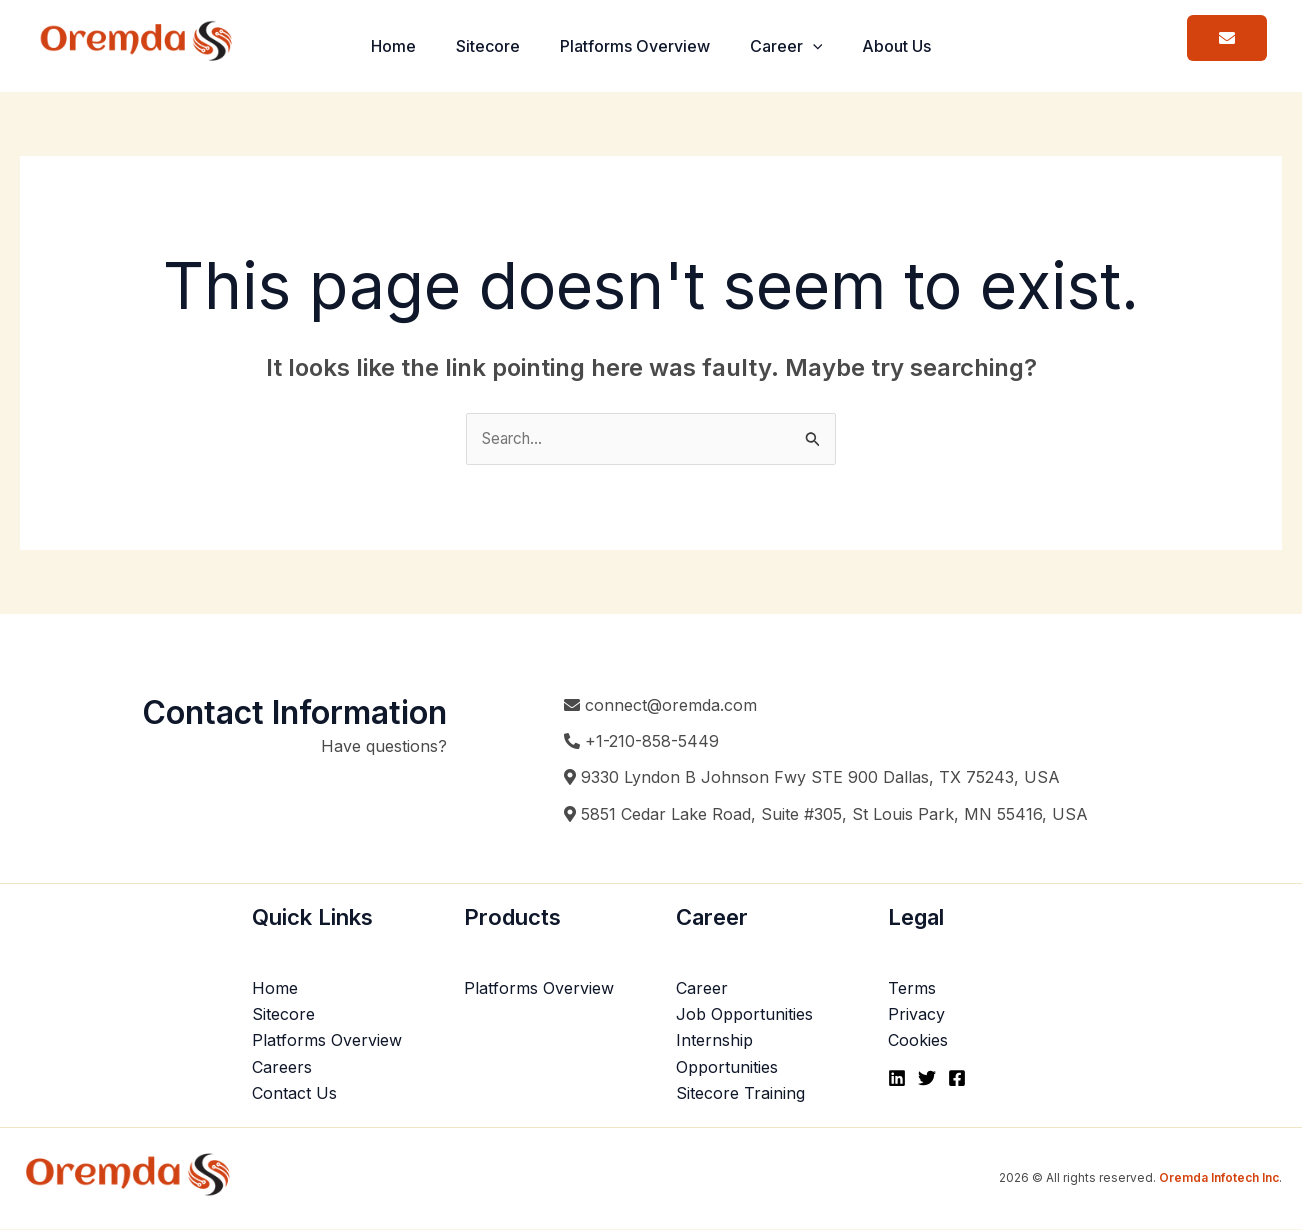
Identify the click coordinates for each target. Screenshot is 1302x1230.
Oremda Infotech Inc (1219, 1178)
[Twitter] (927, 1080)
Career (794, 46)
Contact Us (294, 1094)
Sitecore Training (740, 1094)
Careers (282, 1068)
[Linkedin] (897, 1080)
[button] (821, 46)
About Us (912, 46)
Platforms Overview (635, 46)
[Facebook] (957, 1080)
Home (377, 46)
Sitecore (480, 46)
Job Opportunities (744, 1015)
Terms (912, 989)
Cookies (918, 1042)
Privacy (916, 1015)
